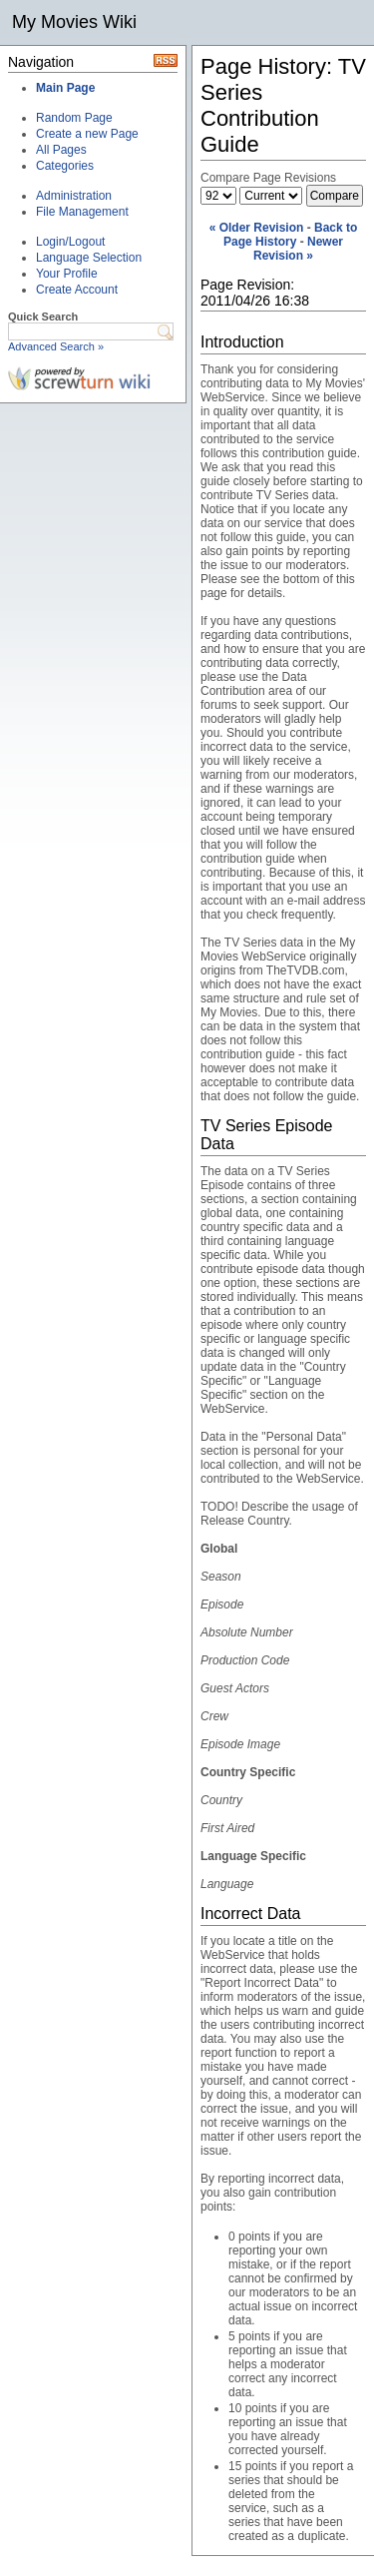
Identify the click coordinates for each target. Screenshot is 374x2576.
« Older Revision (256, 228)
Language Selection (89, 258)
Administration (74, 196)
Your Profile (67, 274)
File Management (82, 212)
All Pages (61, 150)
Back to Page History (290, 235)
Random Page (74, 118)
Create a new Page (87, 134)
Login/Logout (70, 242)
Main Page (65, 88)
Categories (65, 166)
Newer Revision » (298, 249)
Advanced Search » (56, 346)
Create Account (77, 290)
